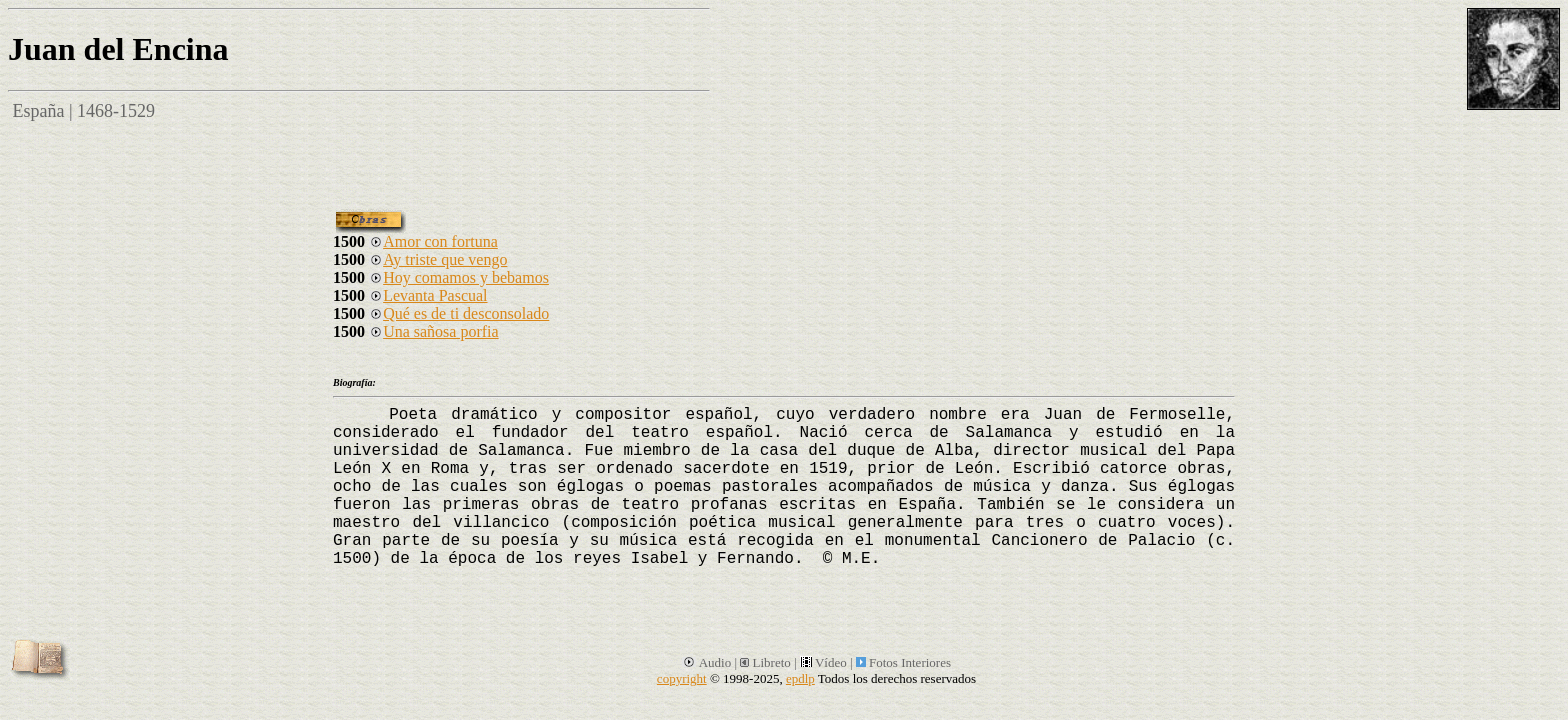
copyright (682, 678)
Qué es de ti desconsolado (459, 313)
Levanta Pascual (428, 295)
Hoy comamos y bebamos (459, 277)
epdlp (800, 678)
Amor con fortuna (433, 241)
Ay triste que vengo (438, 259)
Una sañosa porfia (434, 331)
